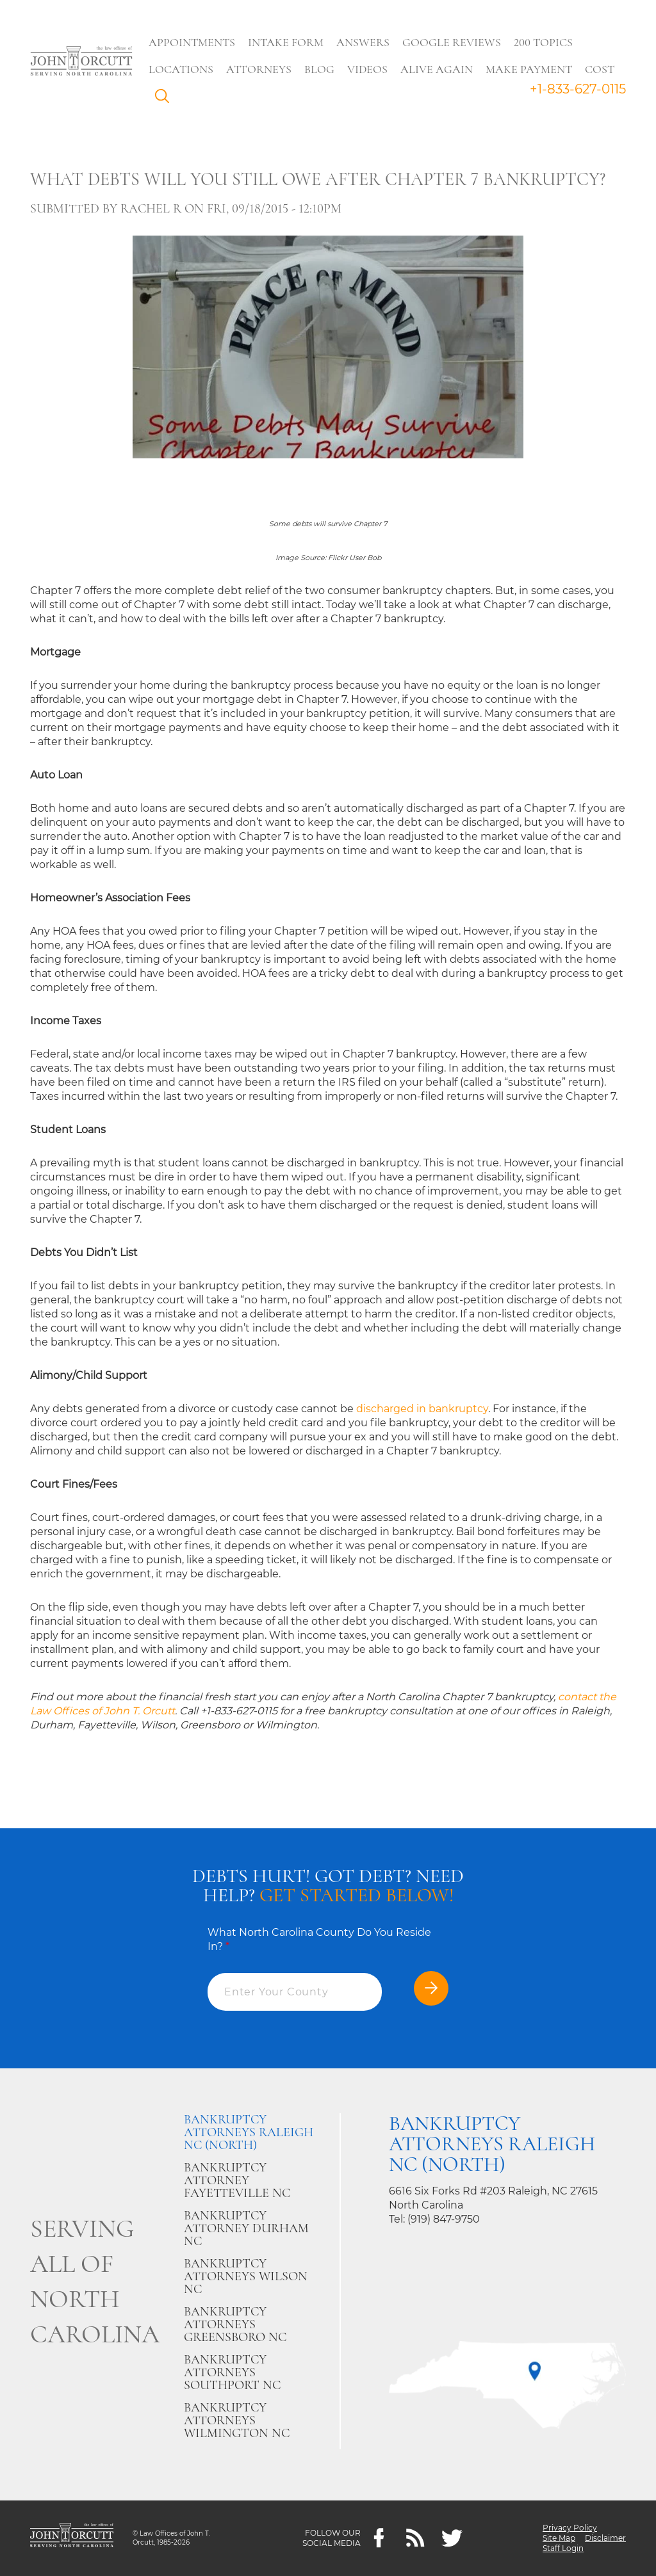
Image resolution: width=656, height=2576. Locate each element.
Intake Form (286, 42)
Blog (320, 69)
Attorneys (259, 69)
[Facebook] (379, 2538)
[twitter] (452, 2538)
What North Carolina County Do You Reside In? (319, 1939)
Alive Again (437, 69)
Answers (363, 42)
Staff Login (563, 2548)
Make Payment (529, 69)
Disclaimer (605, 2538)
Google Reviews (452, 42)
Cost (600, 69)
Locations (181, 69)
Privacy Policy (570, 2527)
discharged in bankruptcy (422, 1409)
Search (166, 99)
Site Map (559, 2538)
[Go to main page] (81, 62)
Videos (368, 69)
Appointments (192, 42)
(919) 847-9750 (443, 2219)
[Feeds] (415, 2538)
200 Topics (543, 42)
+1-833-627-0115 (578, 89)
